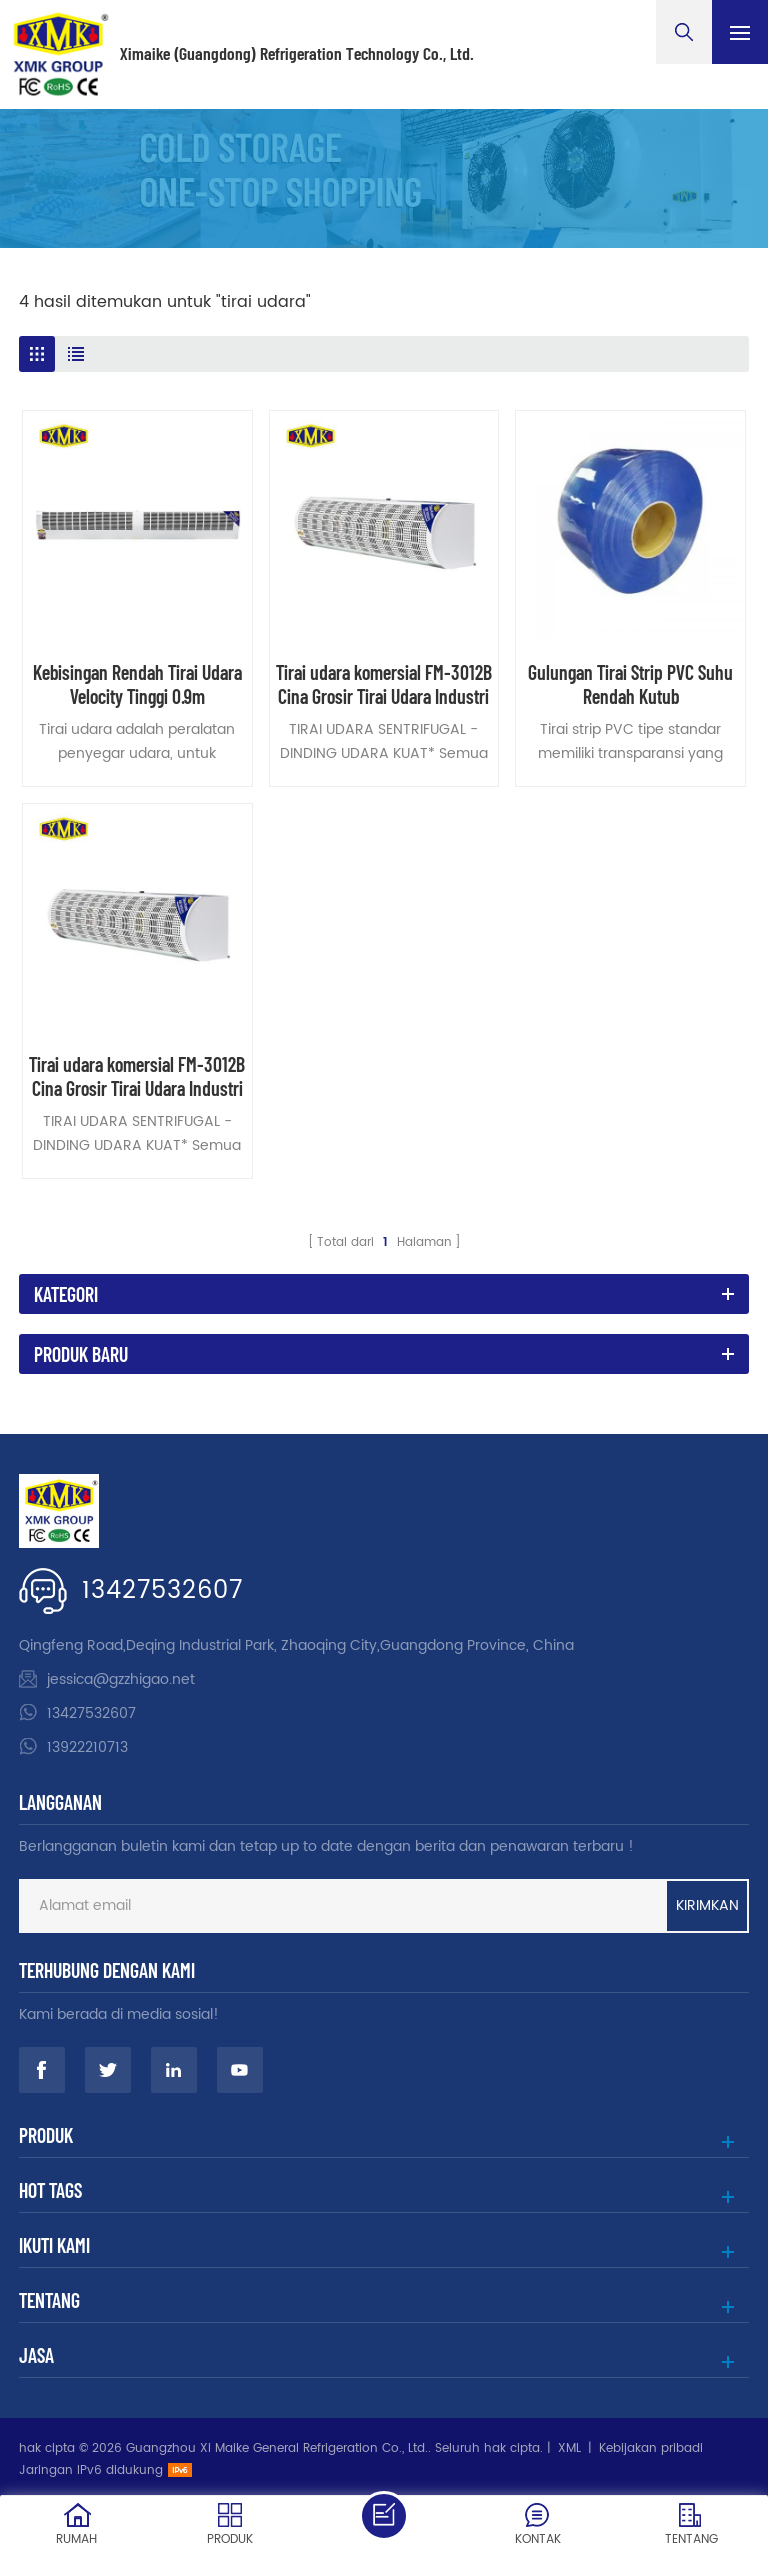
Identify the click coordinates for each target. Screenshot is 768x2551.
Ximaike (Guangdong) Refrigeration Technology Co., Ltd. (297, 54)
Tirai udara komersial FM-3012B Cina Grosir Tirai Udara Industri (384, 684)
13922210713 (87, 1747)
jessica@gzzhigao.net (121, 1679)
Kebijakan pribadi (651, 2448)
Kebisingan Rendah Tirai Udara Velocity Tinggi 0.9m (137, 684)
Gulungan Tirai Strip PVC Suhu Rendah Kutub (630, 684)
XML (569, 2448)
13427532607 (162, 1591)
